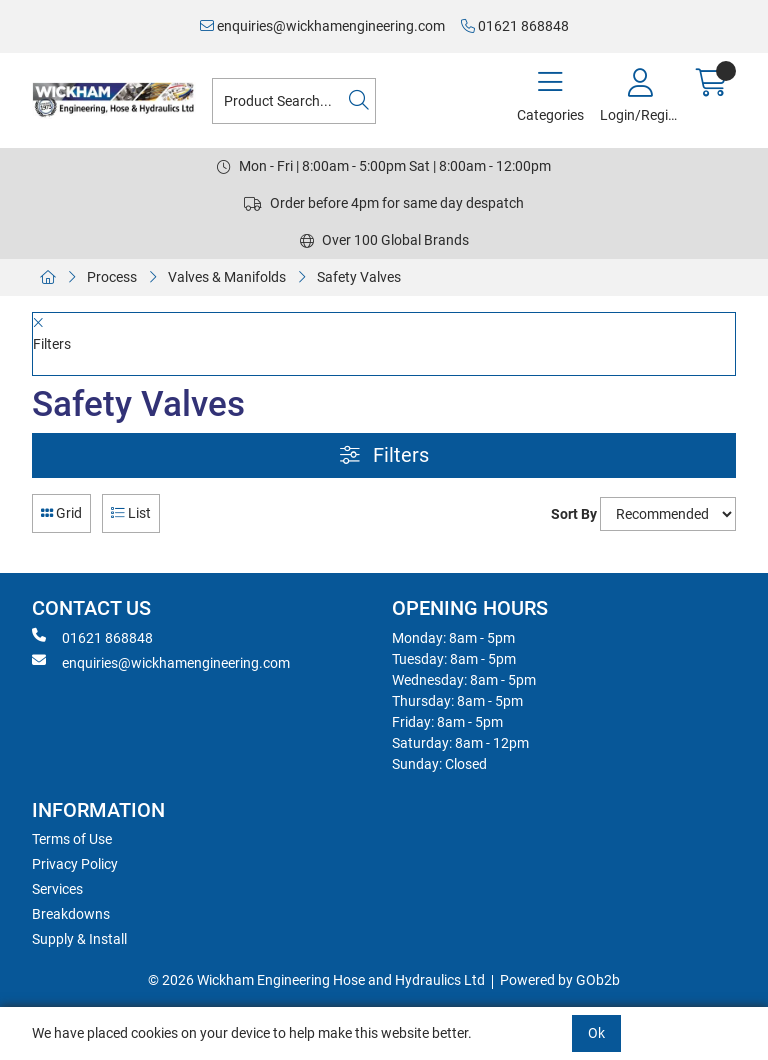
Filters (384, 455)
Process (112, 277)
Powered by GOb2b (560, 980)
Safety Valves (359, 277)
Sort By (574, 514)
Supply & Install (79, 939)
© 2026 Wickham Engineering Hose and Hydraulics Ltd (316, 980)
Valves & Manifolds (227, 277)
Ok (596, 1033)
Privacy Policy (75, 864)
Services (57, 889)
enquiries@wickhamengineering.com (322, 26)
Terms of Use (72, 839)
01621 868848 (515, 26)
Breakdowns (71, 914)
